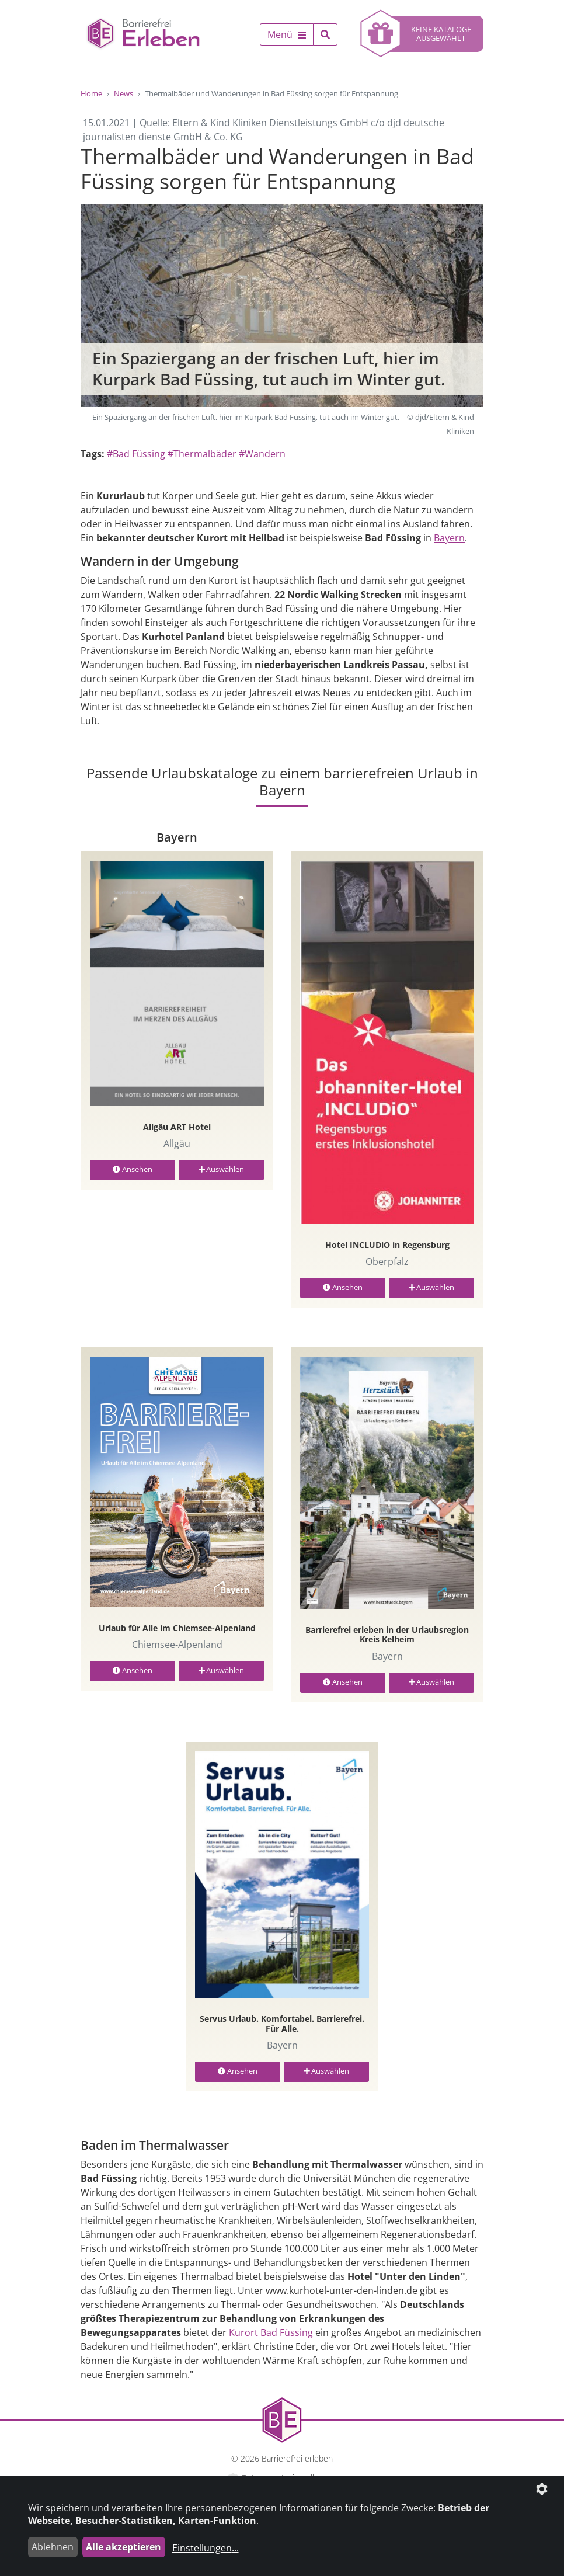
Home (91, 93)
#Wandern (262, 453)
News (123, 93)
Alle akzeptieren (123, 2546)
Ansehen (132, 1169)
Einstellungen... (205, 2548)
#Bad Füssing (136, 453)
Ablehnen (53, 2546)
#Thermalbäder (202, 453)
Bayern (449, 537)
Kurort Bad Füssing (271, 2332)
